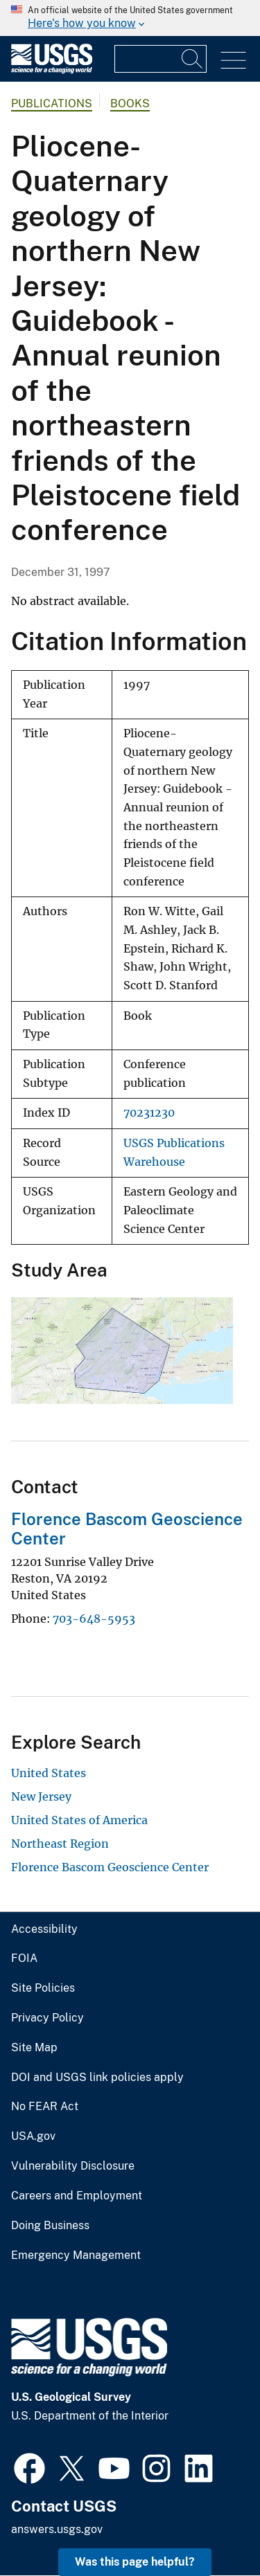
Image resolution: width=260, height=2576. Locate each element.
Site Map (34, 2048)
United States (48, 1773)
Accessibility (44, 1929)
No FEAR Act (44, 2106)
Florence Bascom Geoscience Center (110, 1867)
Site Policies (43, 1988)
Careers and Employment (76, 2196)
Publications (51, 103)
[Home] (51, 70)
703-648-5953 (94, 1618)
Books (130, 103)
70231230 (149, 1112)
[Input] (160, 59)
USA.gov (33, 2136)
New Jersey (41, 1796)
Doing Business (50, 2225)
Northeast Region (60, 1843)
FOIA (24, 1958)
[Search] (193, 59)
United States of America (79, 1820)
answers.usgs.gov (57, 2529)
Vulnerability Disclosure (73, 2166)
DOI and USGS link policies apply (97, 2077)
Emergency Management (76, 2255)
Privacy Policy (47, 2018)
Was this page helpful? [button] (135, 2561)
